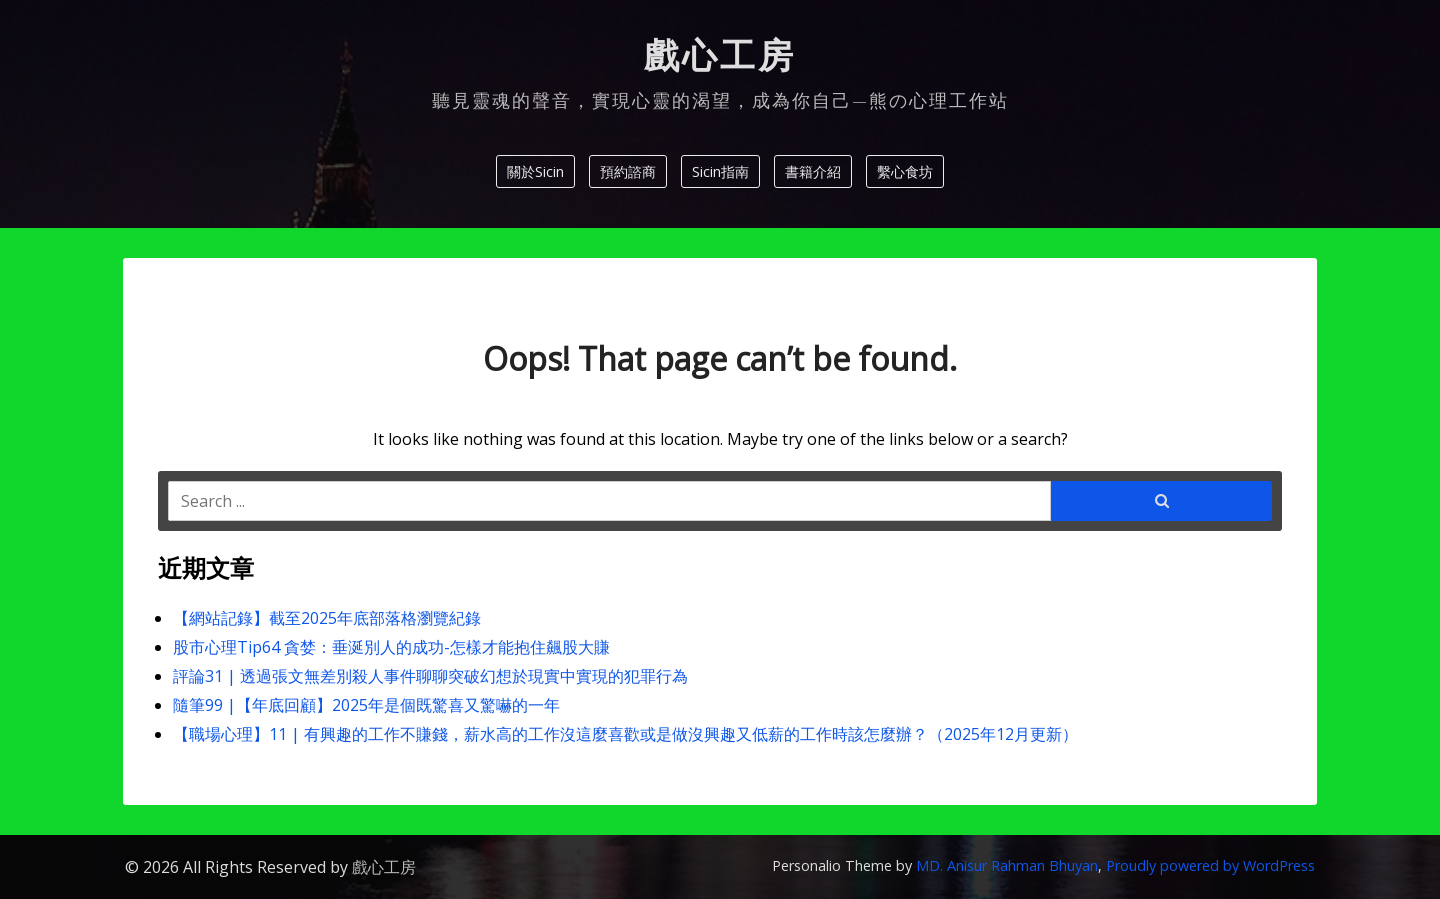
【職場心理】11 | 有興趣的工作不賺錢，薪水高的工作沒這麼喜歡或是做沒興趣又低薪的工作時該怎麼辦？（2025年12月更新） (625, 734)
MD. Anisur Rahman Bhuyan (1007, 865)
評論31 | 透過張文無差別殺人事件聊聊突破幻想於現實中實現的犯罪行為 (430, 676)
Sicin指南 (720, 171)
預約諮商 (628, 171)
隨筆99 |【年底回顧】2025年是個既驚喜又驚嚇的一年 (366, 705)
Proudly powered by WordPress (1210, 865)
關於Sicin (535, 171)
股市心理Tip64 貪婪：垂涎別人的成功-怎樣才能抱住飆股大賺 (391, 647)
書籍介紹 (813, 171)
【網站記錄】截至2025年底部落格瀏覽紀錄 (327, 618)
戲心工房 (720, 56)
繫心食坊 (905, 171)
